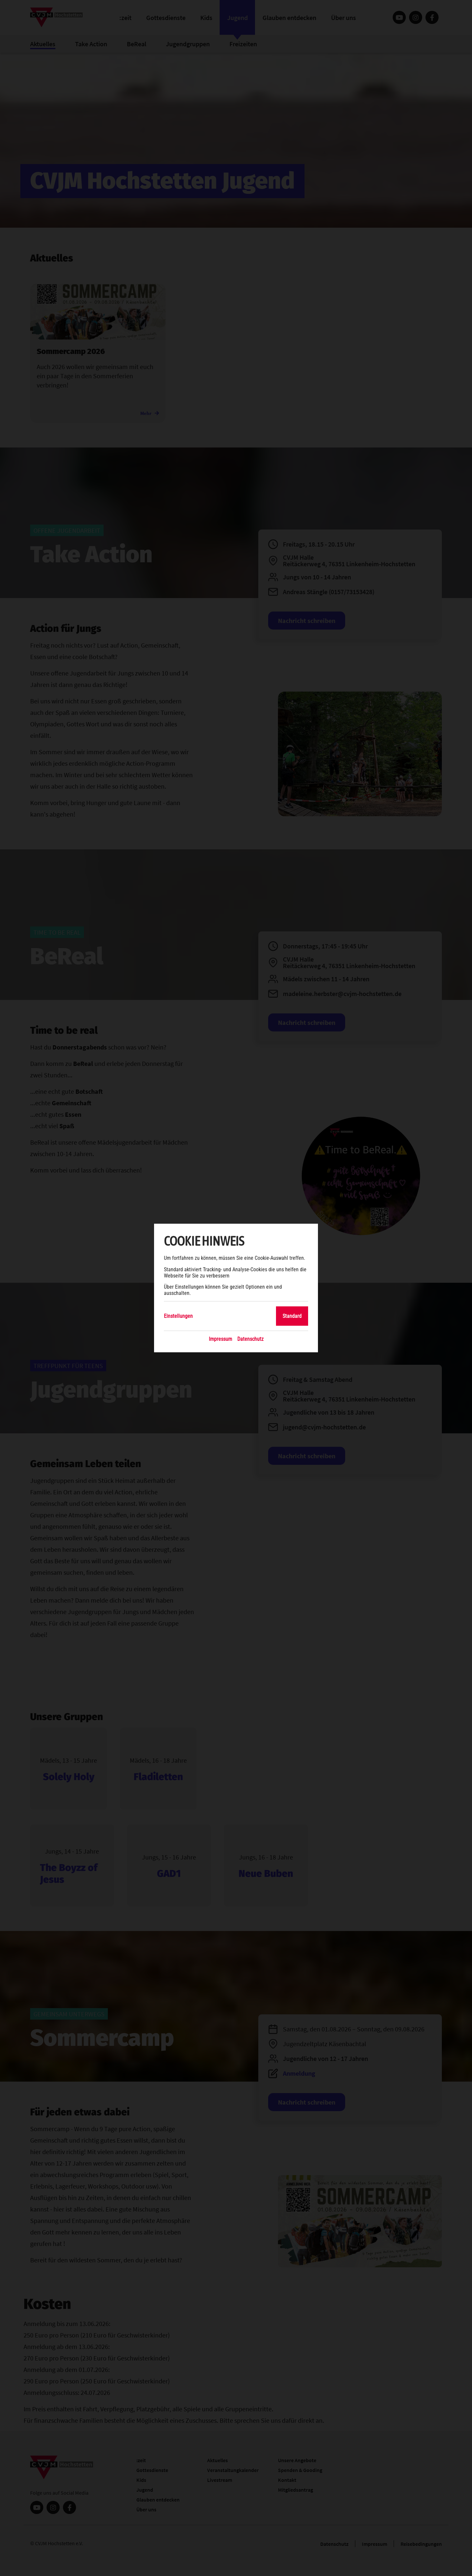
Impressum (220, 1339)
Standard (292, 1316)
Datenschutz (250, 1339)
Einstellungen (178, 1316)
